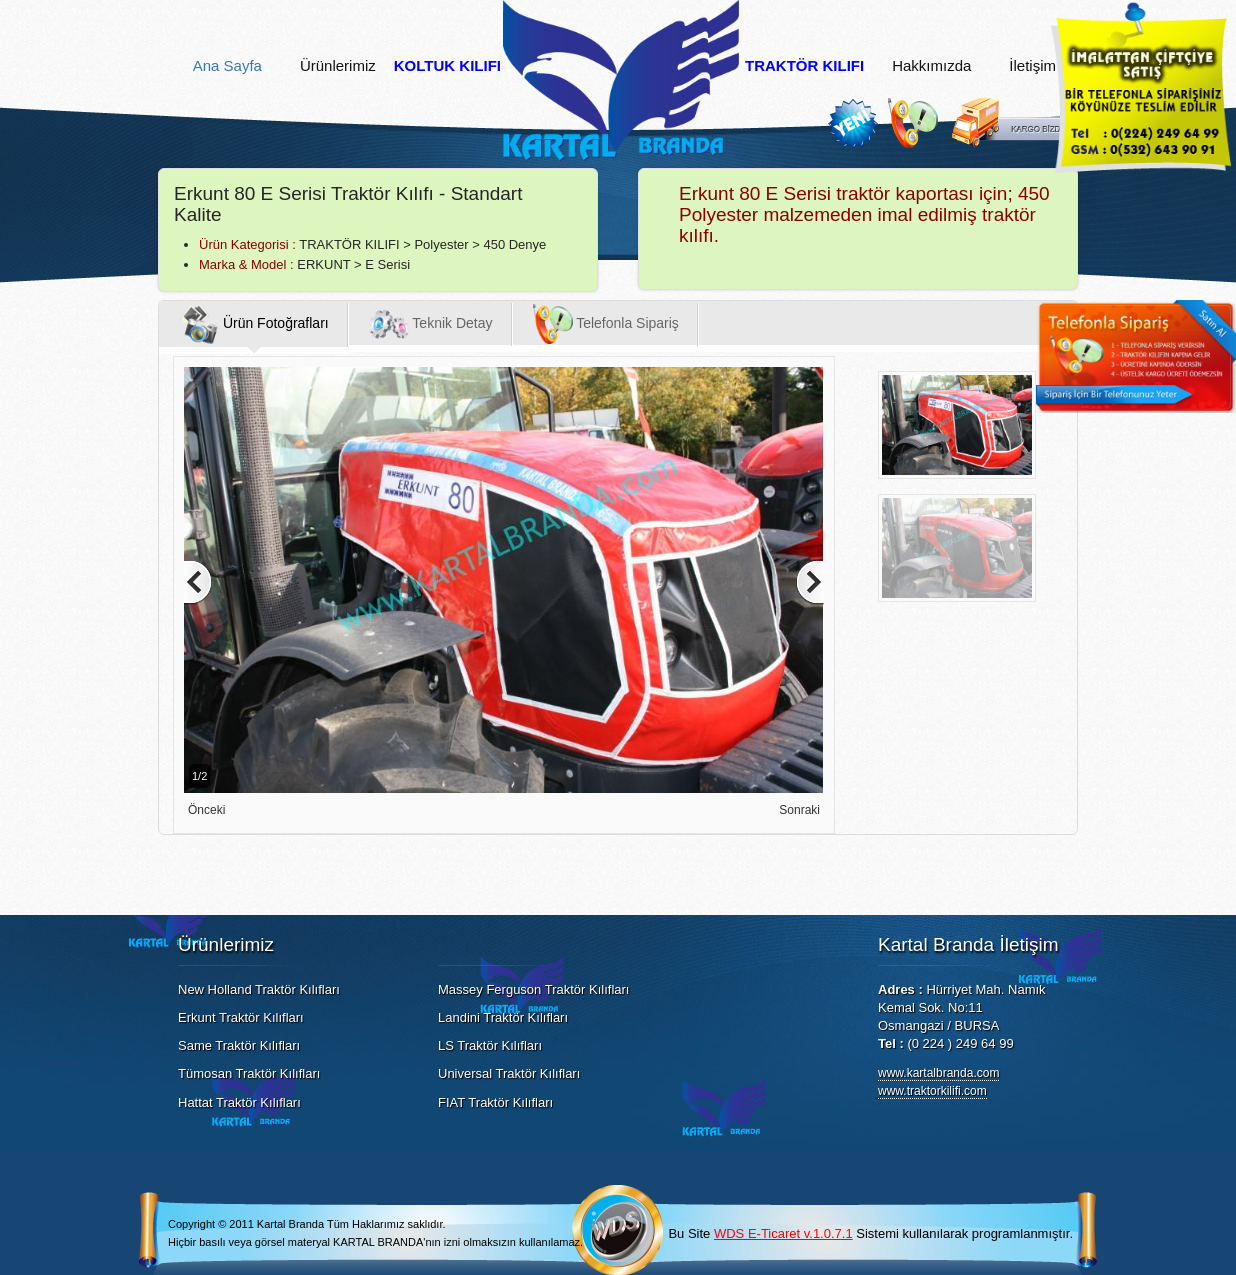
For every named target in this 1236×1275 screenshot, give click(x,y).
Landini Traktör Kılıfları (503, 1017)
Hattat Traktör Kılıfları (239, 1102)
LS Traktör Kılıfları (490, 1045)
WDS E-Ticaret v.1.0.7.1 (783, 1233)
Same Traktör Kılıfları (239, 1045)
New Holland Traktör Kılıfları (259, 989)
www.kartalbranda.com (938, 1073)
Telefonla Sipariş (606, 324)
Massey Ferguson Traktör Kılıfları (533, 989)
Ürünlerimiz (338, 66)
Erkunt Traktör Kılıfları (241, 1017)
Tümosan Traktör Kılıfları (249, 1073)
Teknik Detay (431, 324)
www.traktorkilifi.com (932, 1091)
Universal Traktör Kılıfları (509, 1073)
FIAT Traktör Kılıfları (495, 1102)
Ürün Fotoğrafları (254, 324)
